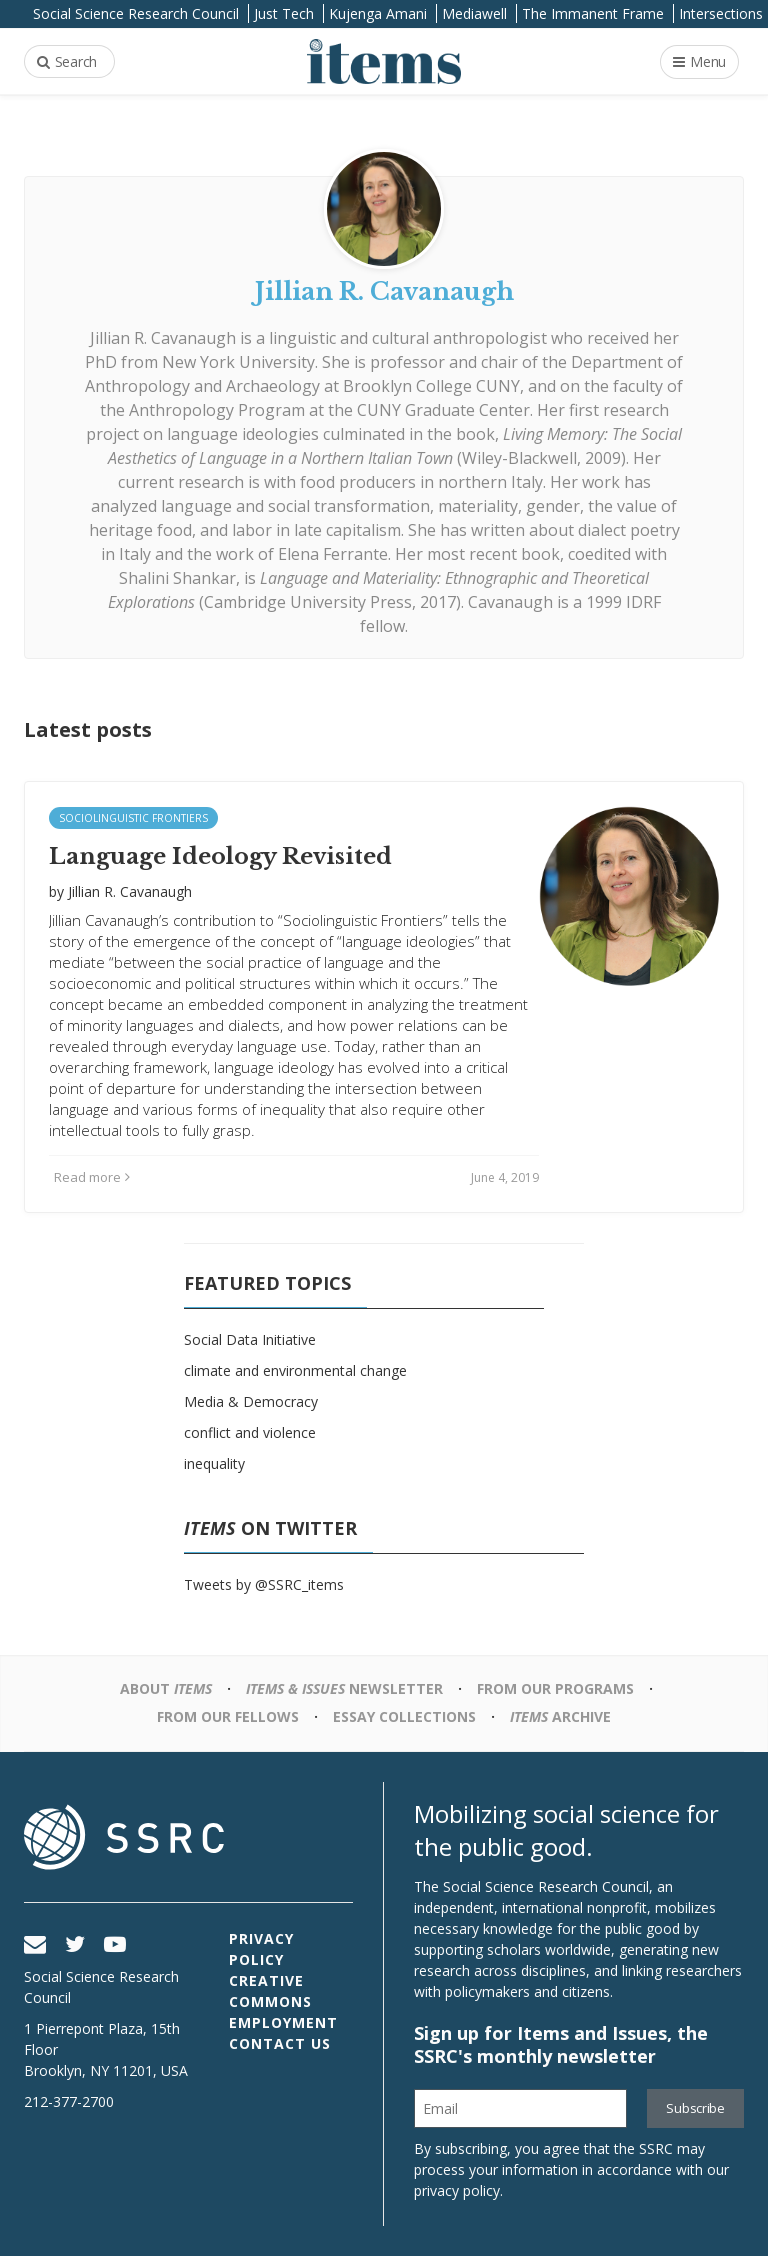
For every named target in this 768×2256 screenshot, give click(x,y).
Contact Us (280, 2043)
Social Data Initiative (250, 1339)
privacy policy (457, 2190)
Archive (560, 1716)
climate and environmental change (295, 1370)
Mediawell (474, 13)
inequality (214, 1463)
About (166, 1688)
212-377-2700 (69, 2101)
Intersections (721, 13)
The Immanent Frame (593, 13)
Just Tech (284, 13)
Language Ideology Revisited (220, 856)
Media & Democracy (251, 1401)
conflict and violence (250, 1432)
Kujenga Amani (378, 13)
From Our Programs (555, 1688)
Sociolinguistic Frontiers (133, 818)
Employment (283, 2022)
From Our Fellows (228, 1716)
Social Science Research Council (136, 13)
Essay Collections (404, 1716)
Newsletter (344, 1688)
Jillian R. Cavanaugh (163, 338)
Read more (92, 1177)
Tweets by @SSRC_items (264, 1584)
